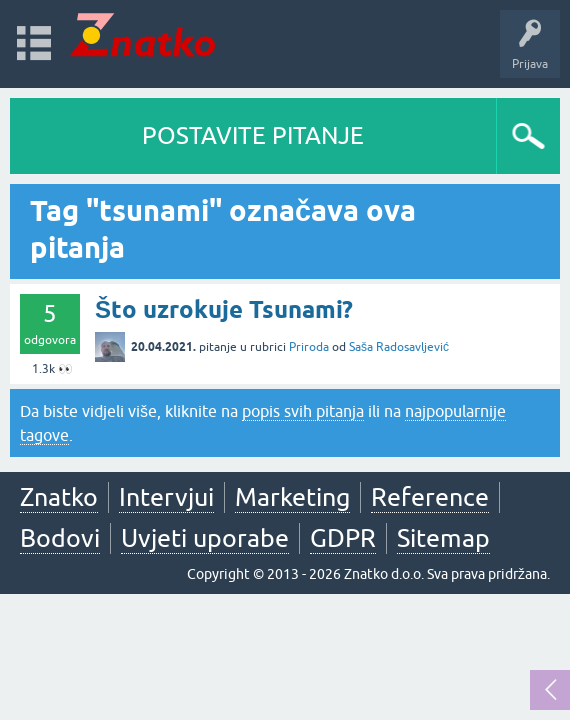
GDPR (343, 538)
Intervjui (166, 497)
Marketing (292, 497)
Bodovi (60, 538)
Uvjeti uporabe (205, 538)
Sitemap (443, 538)
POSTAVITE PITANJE (253, 135)
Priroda (309, 347)
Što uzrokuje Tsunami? (224, 309)
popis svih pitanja (303, 411)
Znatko (59, 497)
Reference (430, 497)
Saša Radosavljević (399, 347)
